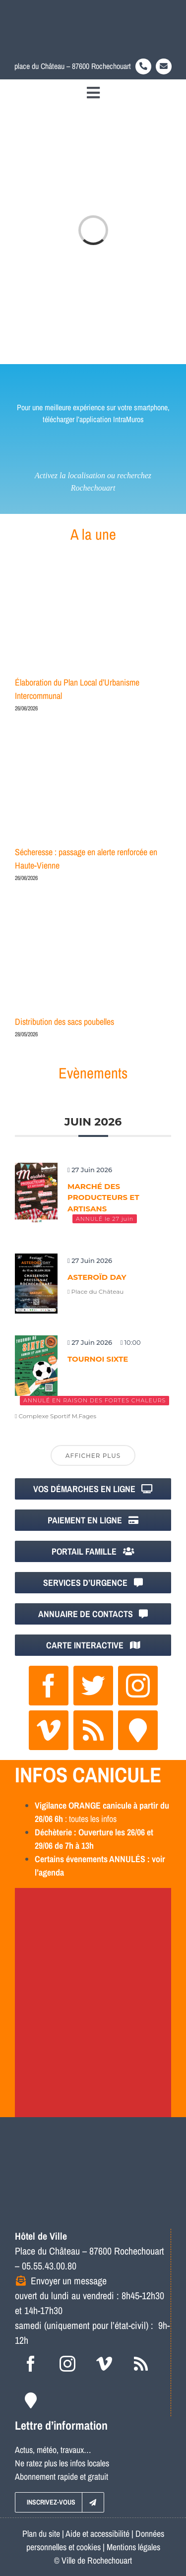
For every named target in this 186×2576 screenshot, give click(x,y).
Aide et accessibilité (97, 2533)
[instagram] (138, 1685)
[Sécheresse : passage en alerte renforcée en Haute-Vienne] (93, 791)
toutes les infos (93, 1819)
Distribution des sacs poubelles (64, 1021)
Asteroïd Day (96, 1277)
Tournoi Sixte (97, 1359)
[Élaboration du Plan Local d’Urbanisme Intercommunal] (93, 621)
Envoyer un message (69, 2280)
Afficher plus (93, 1455)
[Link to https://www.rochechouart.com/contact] (164, 66)
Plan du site (41, 2533)
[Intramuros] (138, 1730)
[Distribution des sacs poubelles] (93, 960)
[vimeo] (48, 1730)
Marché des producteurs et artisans (103, 1197)
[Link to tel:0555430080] (143, 66)
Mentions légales (133, 2547)
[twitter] (93, 1685)
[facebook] (48, 1685)
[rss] (93, 1730)
